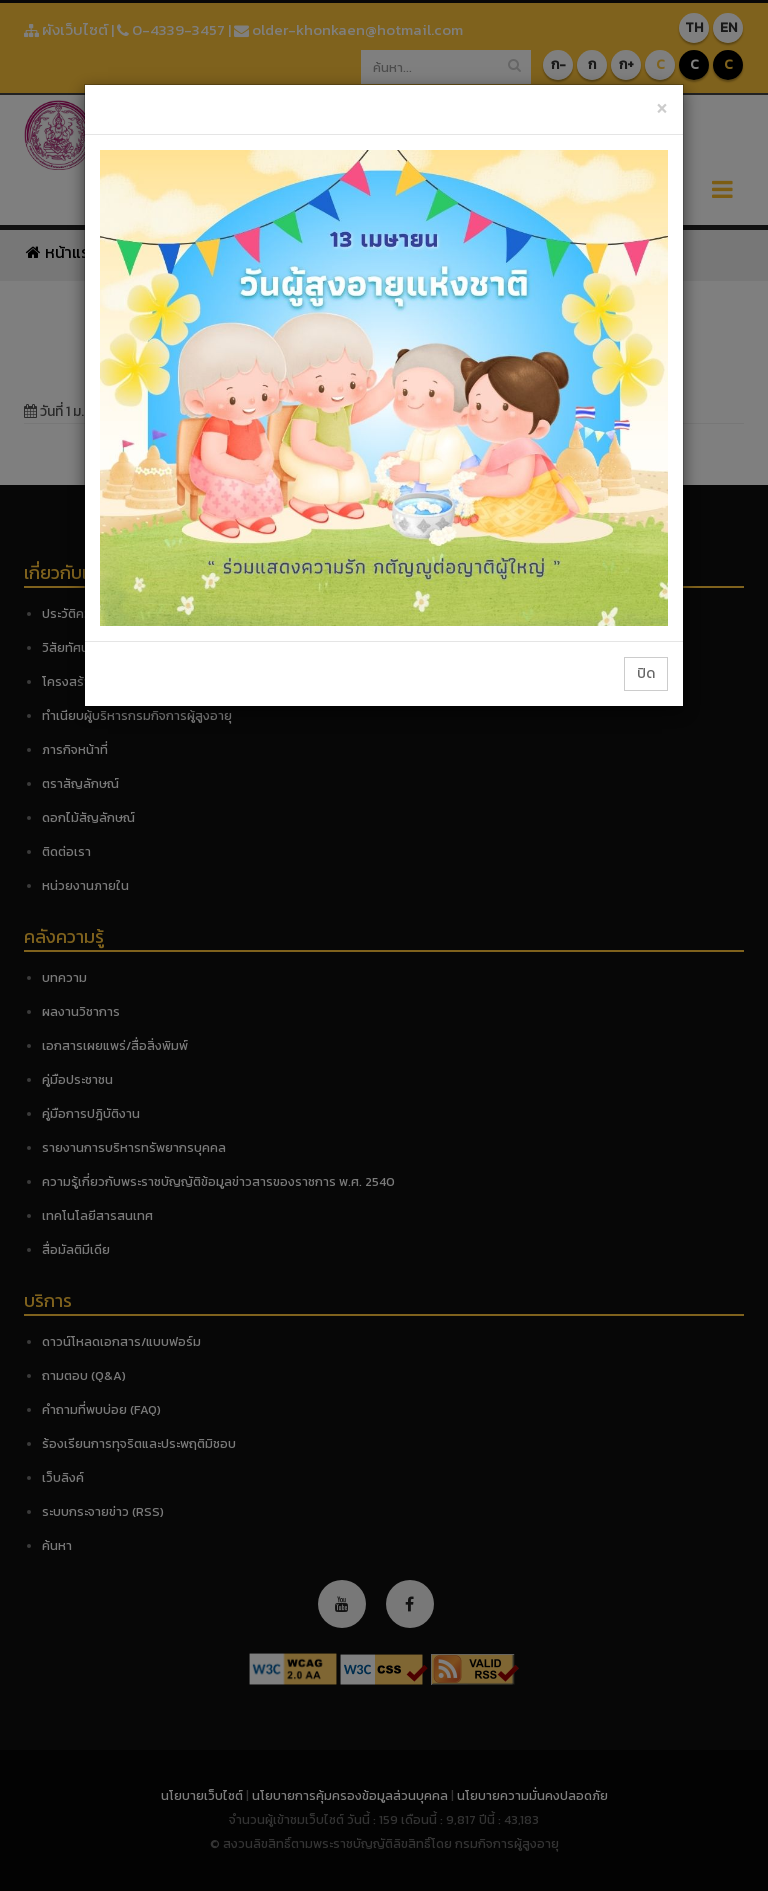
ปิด (646, 673)
